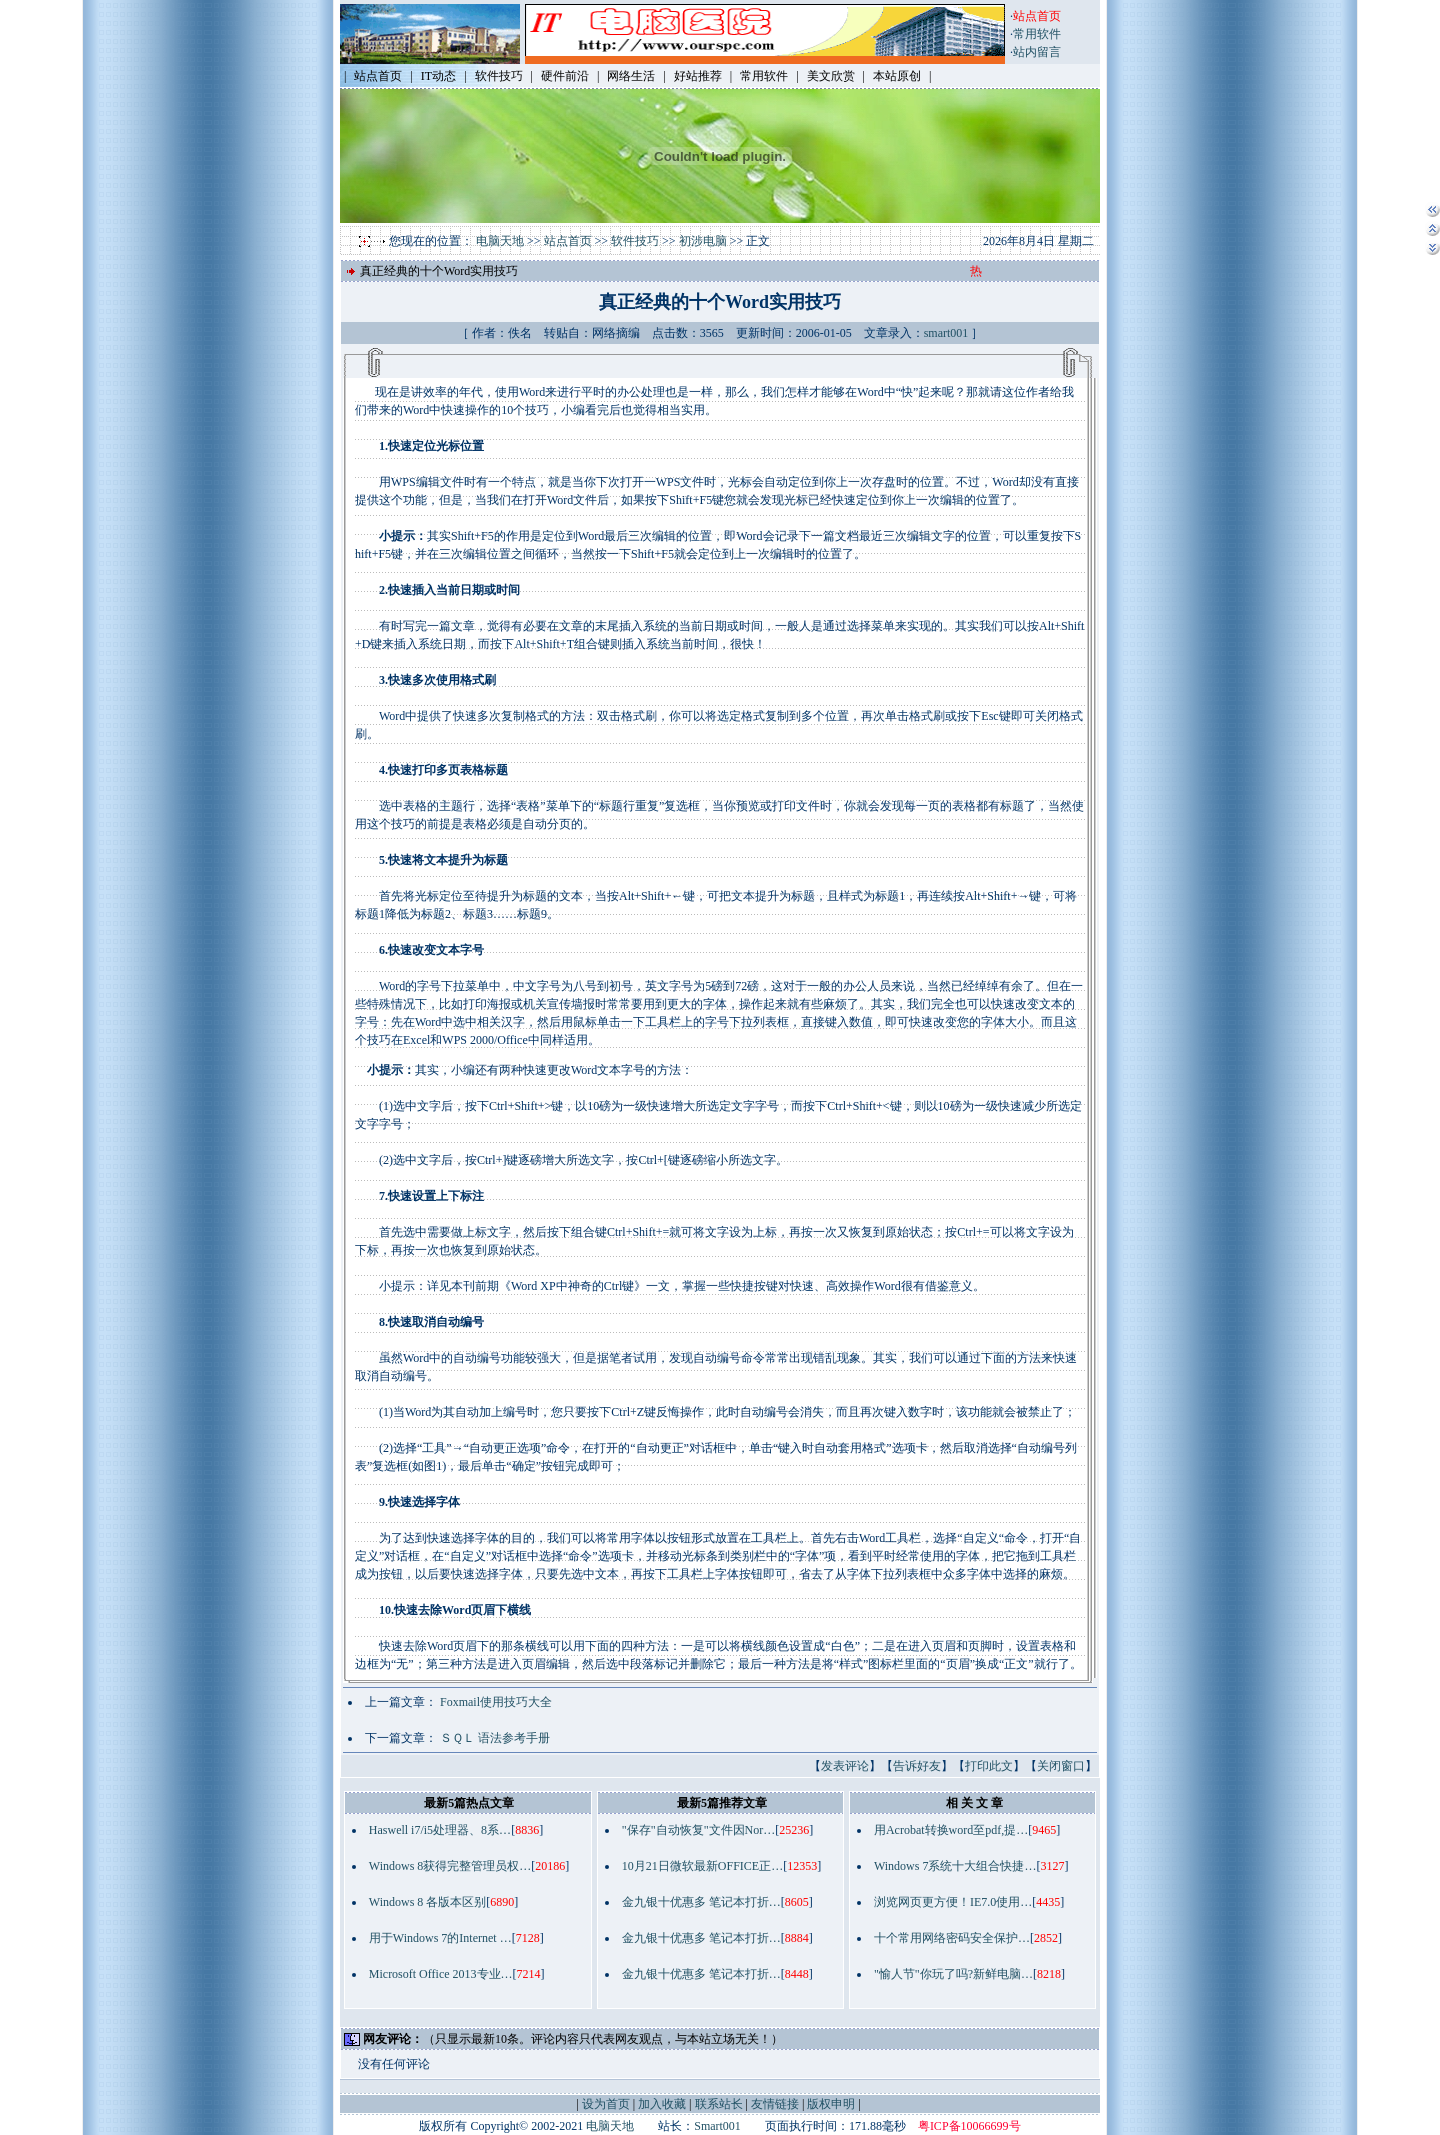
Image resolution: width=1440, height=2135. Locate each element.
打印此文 (989, 1766)
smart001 (946, 333)
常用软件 (1037, 34)
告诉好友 (917, 1766)
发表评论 (845, 1766)
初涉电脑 (703, 241)
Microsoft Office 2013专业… (441, 1974)
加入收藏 (662, 2104)
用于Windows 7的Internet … (440, 1938)
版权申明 (831, 2104)
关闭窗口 (1061, 1766)
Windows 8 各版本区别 (428, 1902)
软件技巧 (635, 241)
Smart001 (717, 2126)
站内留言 (1037, 52)
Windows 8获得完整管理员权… (450, 1866)
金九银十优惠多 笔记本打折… (701, 1902)
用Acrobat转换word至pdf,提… (951, 1830)
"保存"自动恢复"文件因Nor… (698, 1830)
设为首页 (606, 2104)
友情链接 (775, 2104)
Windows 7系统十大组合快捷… (955, 1866)
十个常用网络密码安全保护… (952, 1938)
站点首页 (568, 241)
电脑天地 (500, 241)
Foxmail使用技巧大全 (496, 1702)
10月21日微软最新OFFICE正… (702, 1866)
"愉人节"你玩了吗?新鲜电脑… (953, 1974)
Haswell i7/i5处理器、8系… (440, 1830)
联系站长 (719, 2104)
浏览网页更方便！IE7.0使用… (953, 1902)
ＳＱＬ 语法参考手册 (495, 1738)
